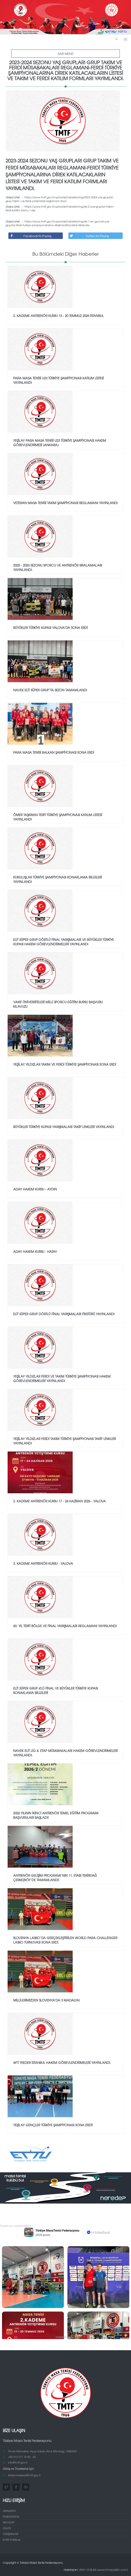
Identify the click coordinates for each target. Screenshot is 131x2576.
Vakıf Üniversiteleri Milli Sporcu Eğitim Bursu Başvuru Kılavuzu (58, 1004)
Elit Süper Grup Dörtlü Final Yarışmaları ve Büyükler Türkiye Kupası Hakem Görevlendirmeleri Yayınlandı (63, 941)
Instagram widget (67, 2337)
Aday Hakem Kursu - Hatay (35, 1251)
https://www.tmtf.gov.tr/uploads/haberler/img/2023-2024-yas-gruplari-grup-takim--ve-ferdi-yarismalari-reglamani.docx (60, 199)
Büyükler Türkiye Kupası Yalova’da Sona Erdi (50, 627)
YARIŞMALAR (10, 2534)
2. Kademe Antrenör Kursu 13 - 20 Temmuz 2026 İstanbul (58, 315)
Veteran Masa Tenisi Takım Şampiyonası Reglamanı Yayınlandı (65, 502)
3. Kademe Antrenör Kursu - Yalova (43, 1563)
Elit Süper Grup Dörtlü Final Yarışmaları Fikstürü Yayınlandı (63, 1313)
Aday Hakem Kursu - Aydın (35, 1189)
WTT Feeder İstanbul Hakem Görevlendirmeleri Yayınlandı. (62, 2062)
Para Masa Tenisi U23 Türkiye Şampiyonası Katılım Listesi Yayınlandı (58, 380)
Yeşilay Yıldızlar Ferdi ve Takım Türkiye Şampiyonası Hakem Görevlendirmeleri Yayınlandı (62, 1378)
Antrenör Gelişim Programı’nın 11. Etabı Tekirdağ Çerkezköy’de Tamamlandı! (55, 1877)
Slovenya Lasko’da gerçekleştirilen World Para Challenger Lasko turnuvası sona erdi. (65, 1939)
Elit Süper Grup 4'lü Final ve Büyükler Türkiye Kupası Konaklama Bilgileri (55, 1690)
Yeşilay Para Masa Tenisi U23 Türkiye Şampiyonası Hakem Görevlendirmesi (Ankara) (59, 442)
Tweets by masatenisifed (15, 2226)
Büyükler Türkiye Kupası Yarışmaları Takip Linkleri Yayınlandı (63, 1126)
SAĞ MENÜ (65, 53)
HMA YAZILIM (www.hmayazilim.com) (103, 2570)
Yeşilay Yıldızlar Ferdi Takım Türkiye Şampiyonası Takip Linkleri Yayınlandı (64, 1440)
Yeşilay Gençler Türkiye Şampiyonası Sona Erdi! (53, 2125)
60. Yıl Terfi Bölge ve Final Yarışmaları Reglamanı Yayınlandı (65, 1625)
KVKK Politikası (11, 2539)
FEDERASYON (11, 2516)
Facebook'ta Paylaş (30, 236)
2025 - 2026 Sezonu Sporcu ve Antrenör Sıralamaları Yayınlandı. (57, 567)
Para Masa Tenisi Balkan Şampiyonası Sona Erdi (53, 752)
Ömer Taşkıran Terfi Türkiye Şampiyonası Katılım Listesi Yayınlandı (57, 816)
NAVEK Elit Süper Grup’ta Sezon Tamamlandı (50, 690)
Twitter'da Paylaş (89, 236)
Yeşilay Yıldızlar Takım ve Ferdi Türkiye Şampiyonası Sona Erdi (64, 1064)
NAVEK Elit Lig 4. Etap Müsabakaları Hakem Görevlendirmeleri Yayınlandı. (65, 1752)
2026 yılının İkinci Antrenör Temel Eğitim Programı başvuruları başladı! (55, 1815)
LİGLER (7, 2528)
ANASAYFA (9, 2511)
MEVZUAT (8, 2522)
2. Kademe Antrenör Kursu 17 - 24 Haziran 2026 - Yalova (59, 1501)
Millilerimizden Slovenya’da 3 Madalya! (46, 2000)
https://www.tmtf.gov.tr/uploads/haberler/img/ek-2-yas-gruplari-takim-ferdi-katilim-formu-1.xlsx (60, 208)
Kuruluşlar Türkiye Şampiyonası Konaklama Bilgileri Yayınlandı (57, 879)
